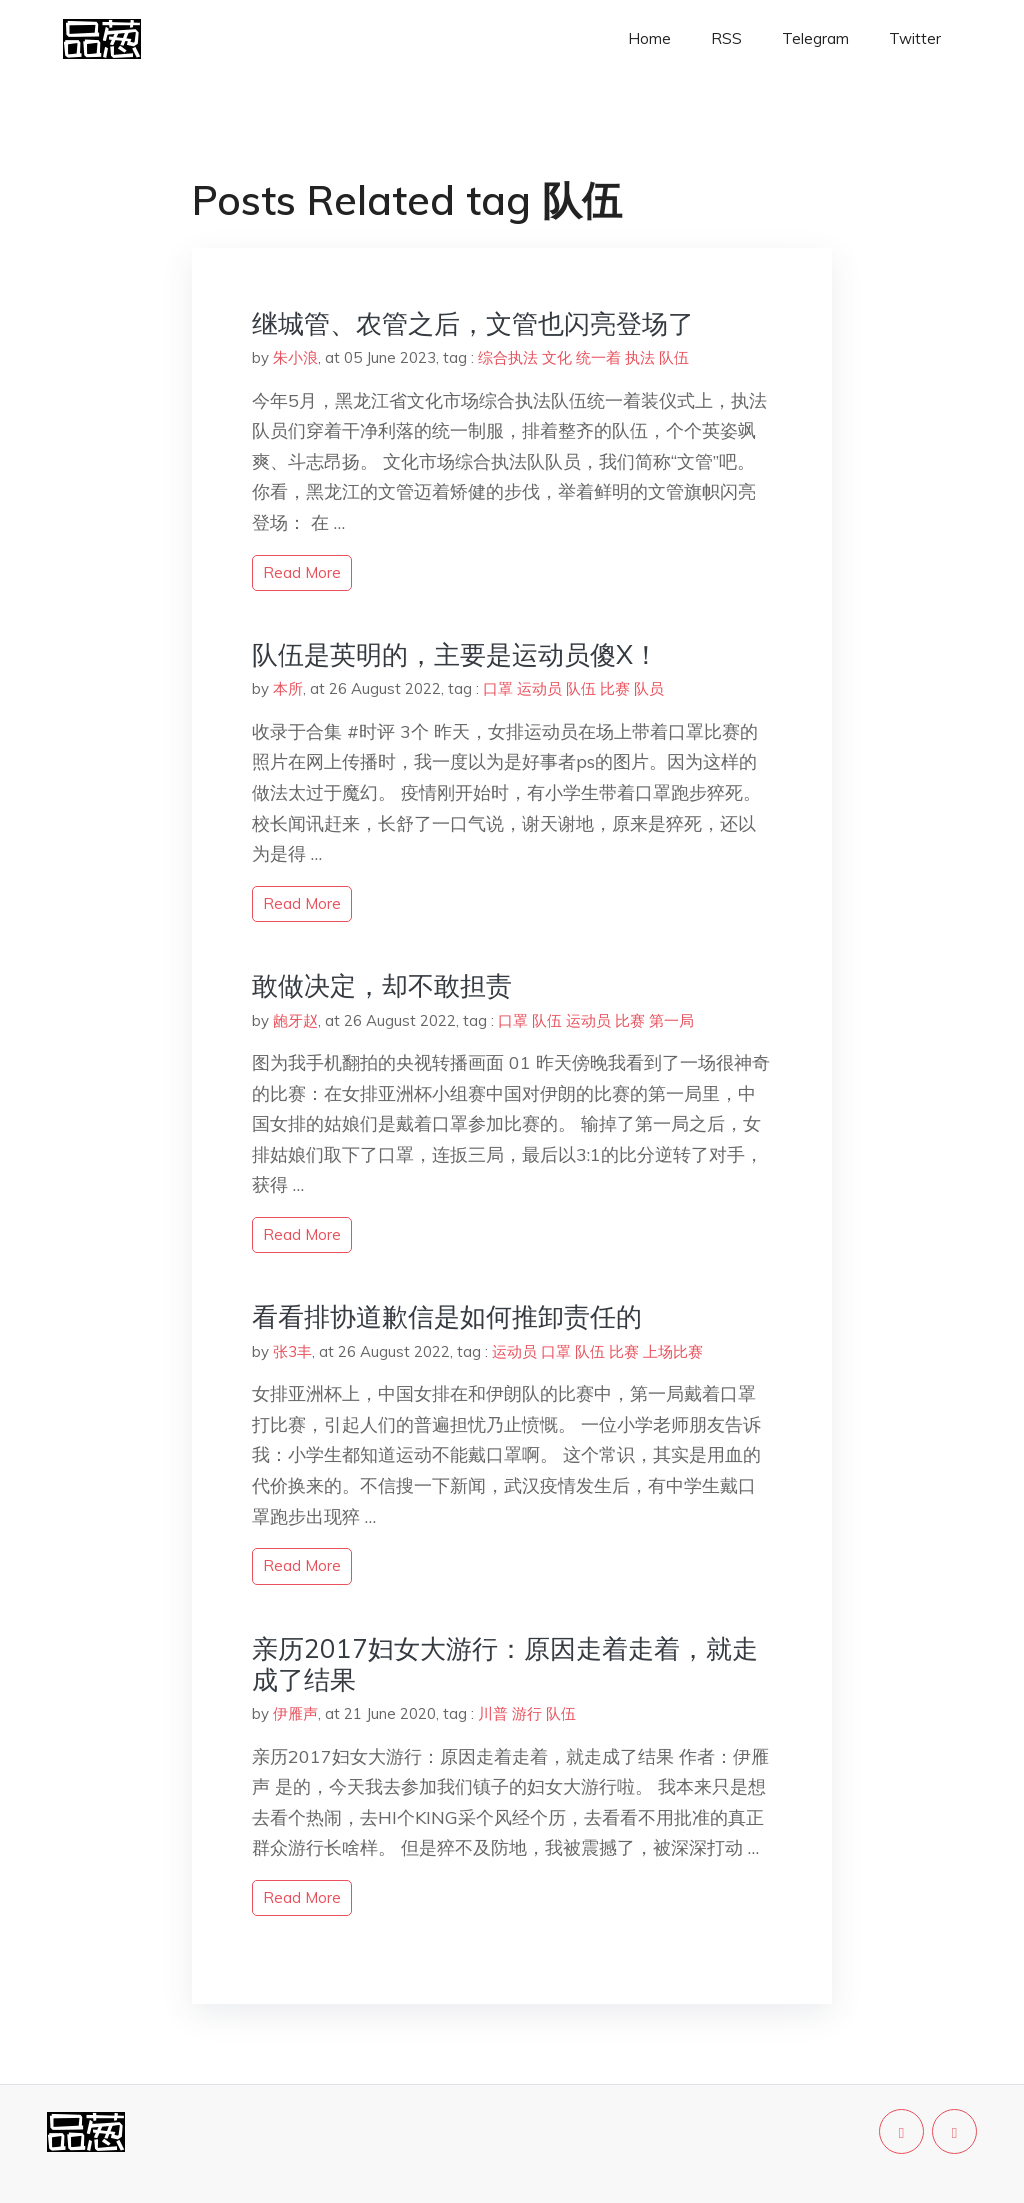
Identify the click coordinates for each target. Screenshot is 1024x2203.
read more (302, 572)
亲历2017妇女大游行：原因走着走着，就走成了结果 (505, 1664)
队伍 (674, 357)
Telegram (815, 38)
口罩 (498, 688)
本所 (288, 688)
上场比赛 (673, 1351)
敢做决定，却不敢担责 (382, 985)
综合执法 (508, 357)
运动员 (539, 688)
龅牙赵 (295, 1020)
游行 (527, 1713)
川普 (493, 1713)
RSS (726, 38)
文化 (557, 357)
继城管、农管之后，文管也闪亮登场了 (473, 323)
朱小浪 (295, 357)
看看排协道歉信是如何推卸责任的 (447, 1316)
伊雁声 (295, 1713)
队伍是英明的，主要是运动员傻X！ (455, 654)
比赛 (615, 688)
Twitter (915, 38)
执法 (640, 357)
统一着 (598, 357)
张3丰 (292, 1351)
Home (649, 38)
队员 (649, 688)
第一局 (671, 1020)
